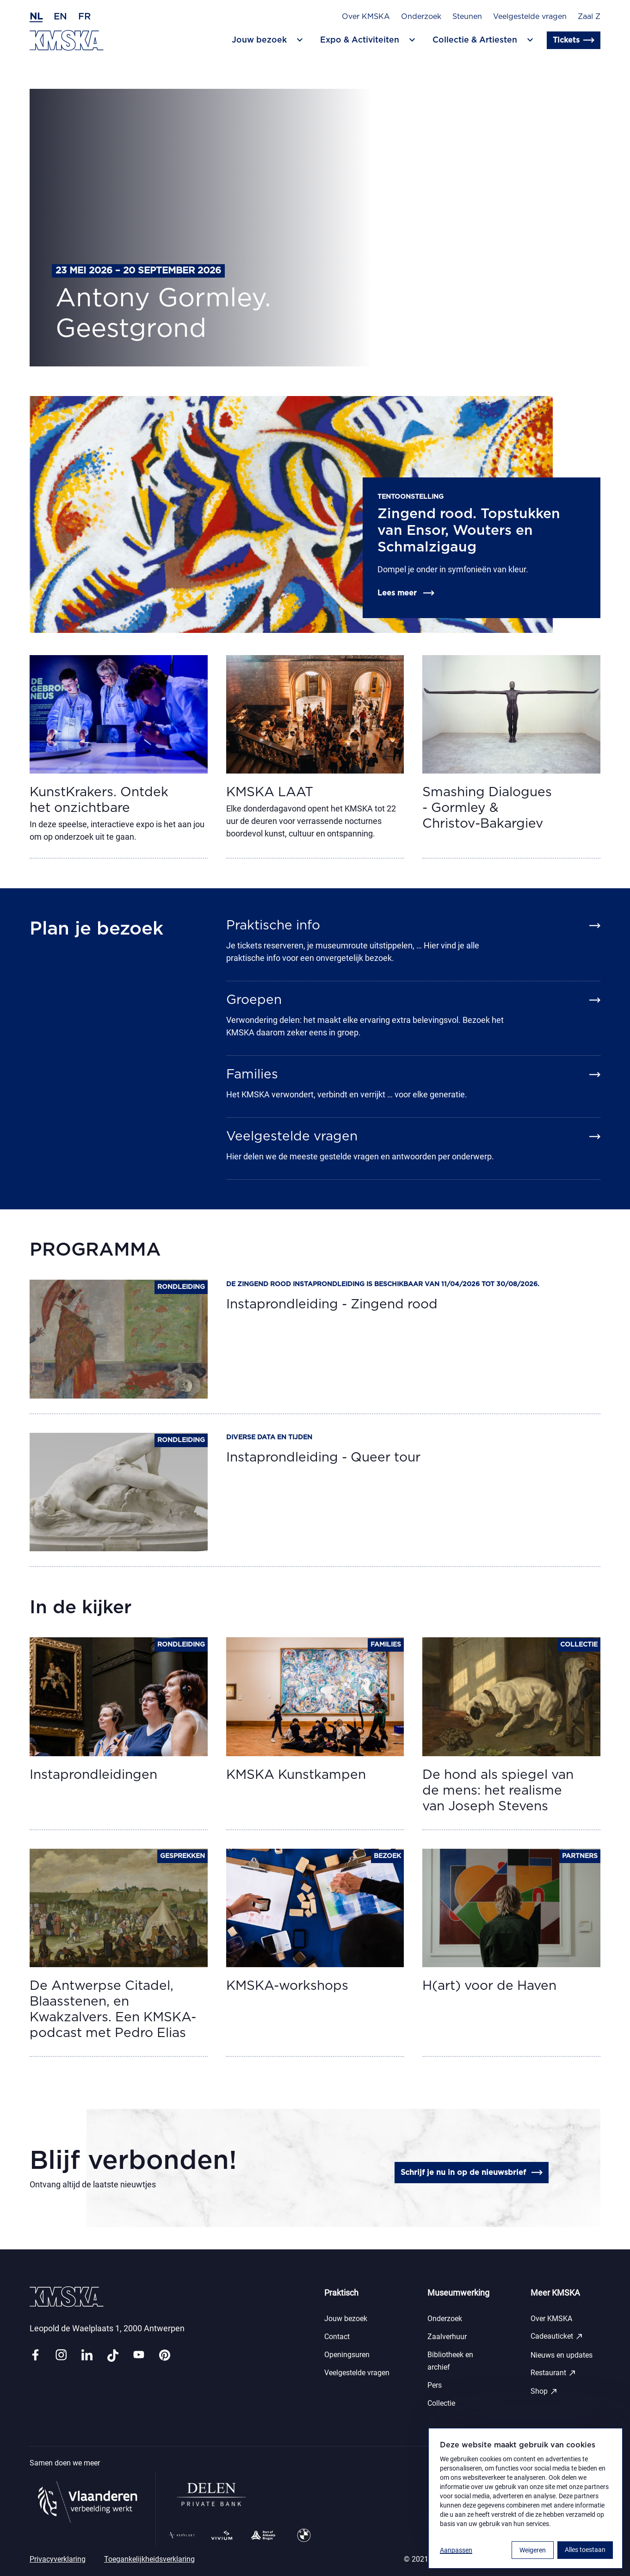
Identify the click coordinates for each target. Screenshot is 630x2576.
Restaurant (553, 2372)
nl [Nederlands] (36, 16)
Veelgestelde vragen (530, 16)
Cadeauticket (557, 2336)
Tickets (573, 40)
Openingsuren (347, 2354)
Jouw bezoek (345, 2318)
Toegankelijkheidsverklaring (149, 2559)
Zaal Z (589, 16)
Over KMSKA (366, 16)
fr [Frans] (84, 16)
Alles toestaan (585, 2549)
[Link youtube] (138, 2355)
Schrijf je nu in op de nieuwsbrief (472, 2172)
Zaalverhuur (447, 2336)
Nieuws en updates (562, 2355)
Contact (337, 2336)
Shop (544, 2391)
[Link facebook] (35, 2355)
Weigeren (532, 2550)
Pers (434, 2385)
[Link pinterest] (164, 2355)
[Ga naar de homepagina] (67, 40)
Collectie (441, 2403)
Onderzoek (421, 16)
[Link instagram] (61, 2355)
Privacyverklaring (58, 2559)
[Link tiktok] (112, 2355)
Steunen (467, 16)
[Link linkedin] (87, 2355)
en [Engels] (60, 16)
